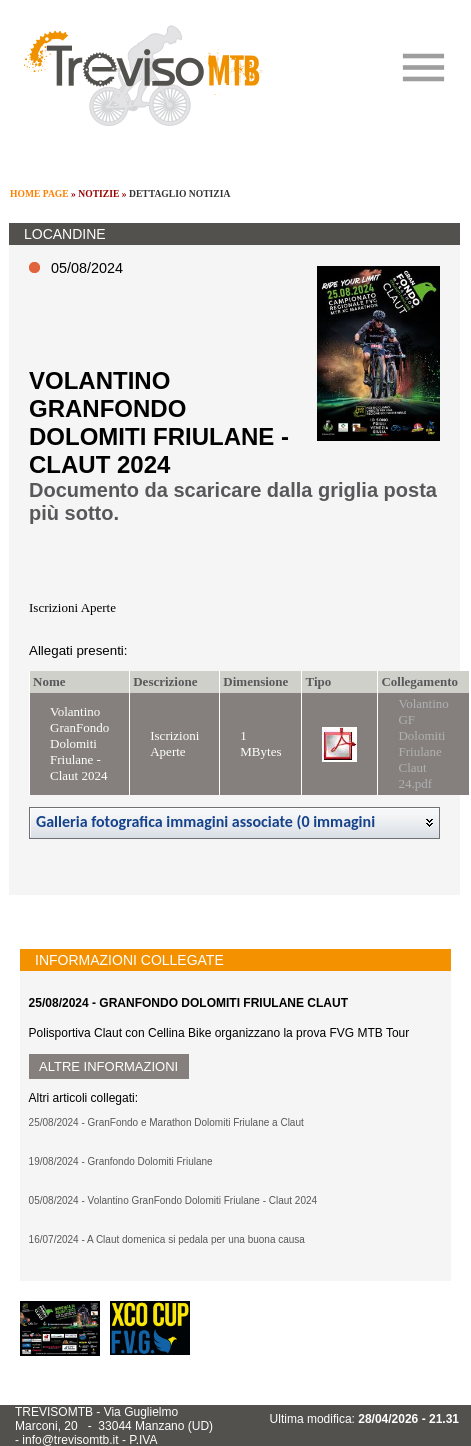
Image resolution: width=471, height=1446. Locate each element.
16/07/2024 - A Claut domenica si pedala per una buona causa (167, 1239)
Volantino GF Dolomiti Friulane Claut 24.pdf (423, 743)
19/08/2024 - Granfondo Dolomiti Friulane (121, 1161)
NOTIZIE (98, 193)
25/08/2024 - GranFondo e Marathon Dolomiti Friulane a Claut (166, 1122)
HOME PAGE (39, 193)
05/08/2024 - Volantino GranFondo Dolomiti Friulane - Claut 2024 (173, 1200)
